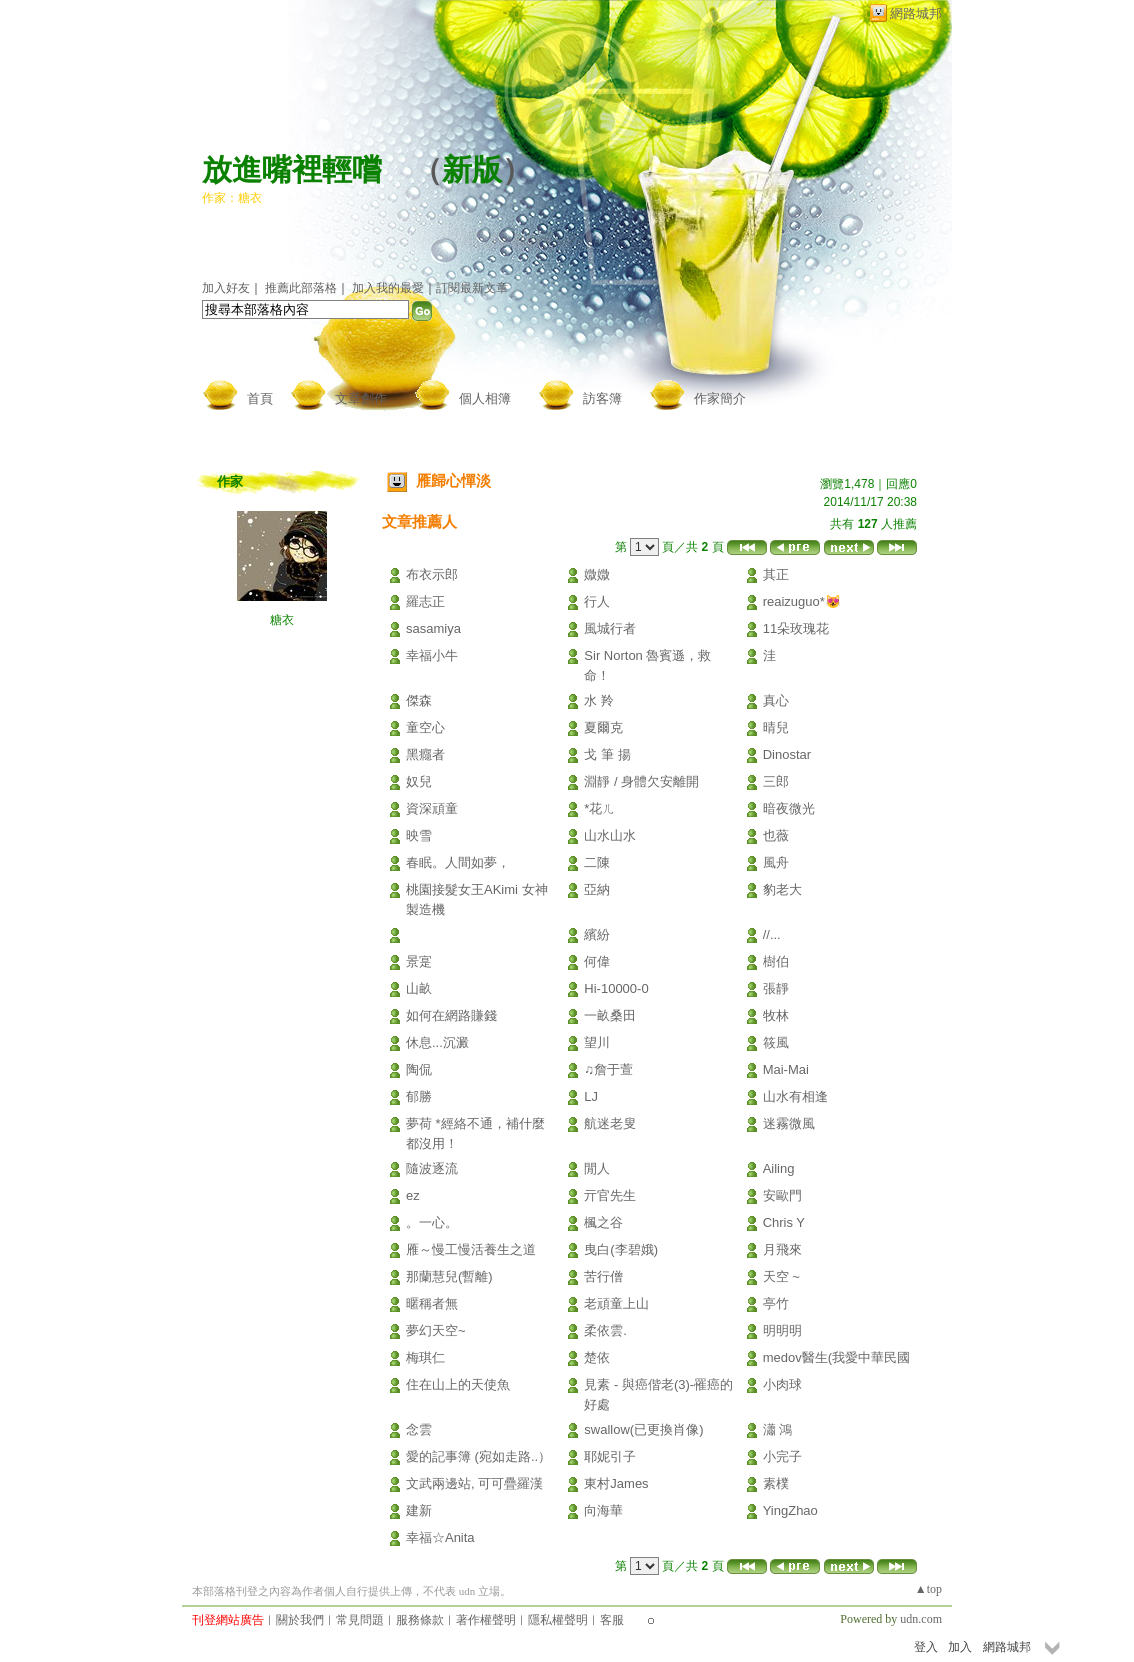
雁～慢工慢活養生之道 (471, 1249)
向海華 (603, 1510)
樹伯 (776, 961)
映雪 (419, 835)
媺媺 (597, 574)
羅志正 (425, 601)
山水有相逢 (795, 1096)
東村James (616, 1483)
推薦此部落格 (301, 288)
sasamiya (433, 628)
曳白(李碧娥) (621, 1249)
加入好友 (226, 288)
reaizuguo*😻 (802, 601)
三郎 (776, 781)
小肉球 (782, 1384)
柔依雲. (605, 1330)
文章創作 (361, 398)
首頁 (260, 398)
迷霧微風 (789, 1123)
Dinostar (787, 754)
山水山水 (610, 835)
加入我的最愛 (388, 288)
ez (413, 1195)
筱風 (776, 1042)
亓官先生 (610, 1195)
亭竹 (776, 1303)
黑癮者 (425, 754)
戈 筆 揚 (607, 754)
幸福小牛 (432, 655)
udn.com (921, 1619)
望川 (597, 1042)
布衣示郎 (432, 574)
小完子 (782, 1456)
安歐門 (782, 1195)
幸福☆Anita (440, 1537)
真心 (776, 700)
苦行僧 (603, 1276)
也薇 (776, 835)
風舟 (776, 862)
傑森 (419, 700)
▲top (928, 1589)
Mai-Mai (786, 1069)
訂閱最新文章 (472, 288)
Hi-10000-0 (616, 988)
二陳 (597, 862)
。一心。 (432, 1222)
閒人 (597, 1168)
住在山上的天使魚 (458, 1384)
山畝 (419, 988)
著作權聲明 (486, 1620)
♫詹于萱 (608, 1069)
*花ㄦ (599, 808)
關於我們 (300, 1620)
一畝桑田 (610, 1015)
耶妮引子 (610, 1456)
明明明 (782, 1330)
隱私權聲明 (558, 1620)
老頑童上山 (616, 1303)
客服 (612, 1620)
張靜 (776, 988)
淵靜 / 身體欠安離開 (641, 781)
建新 (419, 1510)
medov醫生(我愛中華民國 (836, 1357)
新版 (472, 169)
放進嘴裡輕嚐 (292, 169)
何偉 (597, 961)
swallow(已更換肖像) (643, 1429)
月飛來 (782, 1249)
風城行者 (610, 628)
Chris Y (784, 1222)
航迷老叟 (610, 1123)
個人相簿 (485, 398)
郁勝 (419, 1096)
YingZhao (790, 1510)
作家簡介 (720, 398)
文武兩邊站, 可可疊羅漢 (474, 1483)
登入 (926, 1647)
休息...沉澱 (437, 1042)
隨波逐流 (432, 1168)
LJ (591, 1096)
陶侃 (419, 1069)
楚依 (597, 1357)
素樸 (776, 1483)
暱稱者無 (432, 1303)
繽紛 (597, 934)
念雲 (419, 1429)
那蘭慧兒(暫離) (449, 1276)
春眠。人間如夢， (458, 862)
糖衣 (282, 620)
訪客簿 (602, 398)
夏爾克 (603, 727)
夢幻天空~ (436, 1330)
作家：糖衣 (232, 198)
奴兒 (419, 781)
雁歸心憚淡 (453, 480)
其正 (776, 574)
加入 (960, 1647)
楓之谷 (603, 1222)
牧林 (776, 1015)
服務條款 (420, 1620)
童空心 (425, 727)
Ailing (779, 1168)
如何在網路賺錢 (451, 1015)
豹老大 (782, 889)
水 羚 (599, 700)
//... (772, 934)
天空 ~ (781, 1276)
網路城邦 (916, 13)
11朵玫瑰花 (796, 628)
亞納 (597, 889)
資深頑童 (432, 808)
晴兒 (776, 727)
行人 (597, 601)
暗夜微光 (789, 808)
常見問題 (360, 1620)
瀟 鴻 (778, 1429)
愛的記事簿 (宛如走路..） (478, 1456)
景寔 (419, 961)
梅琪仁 (425, 1357)
